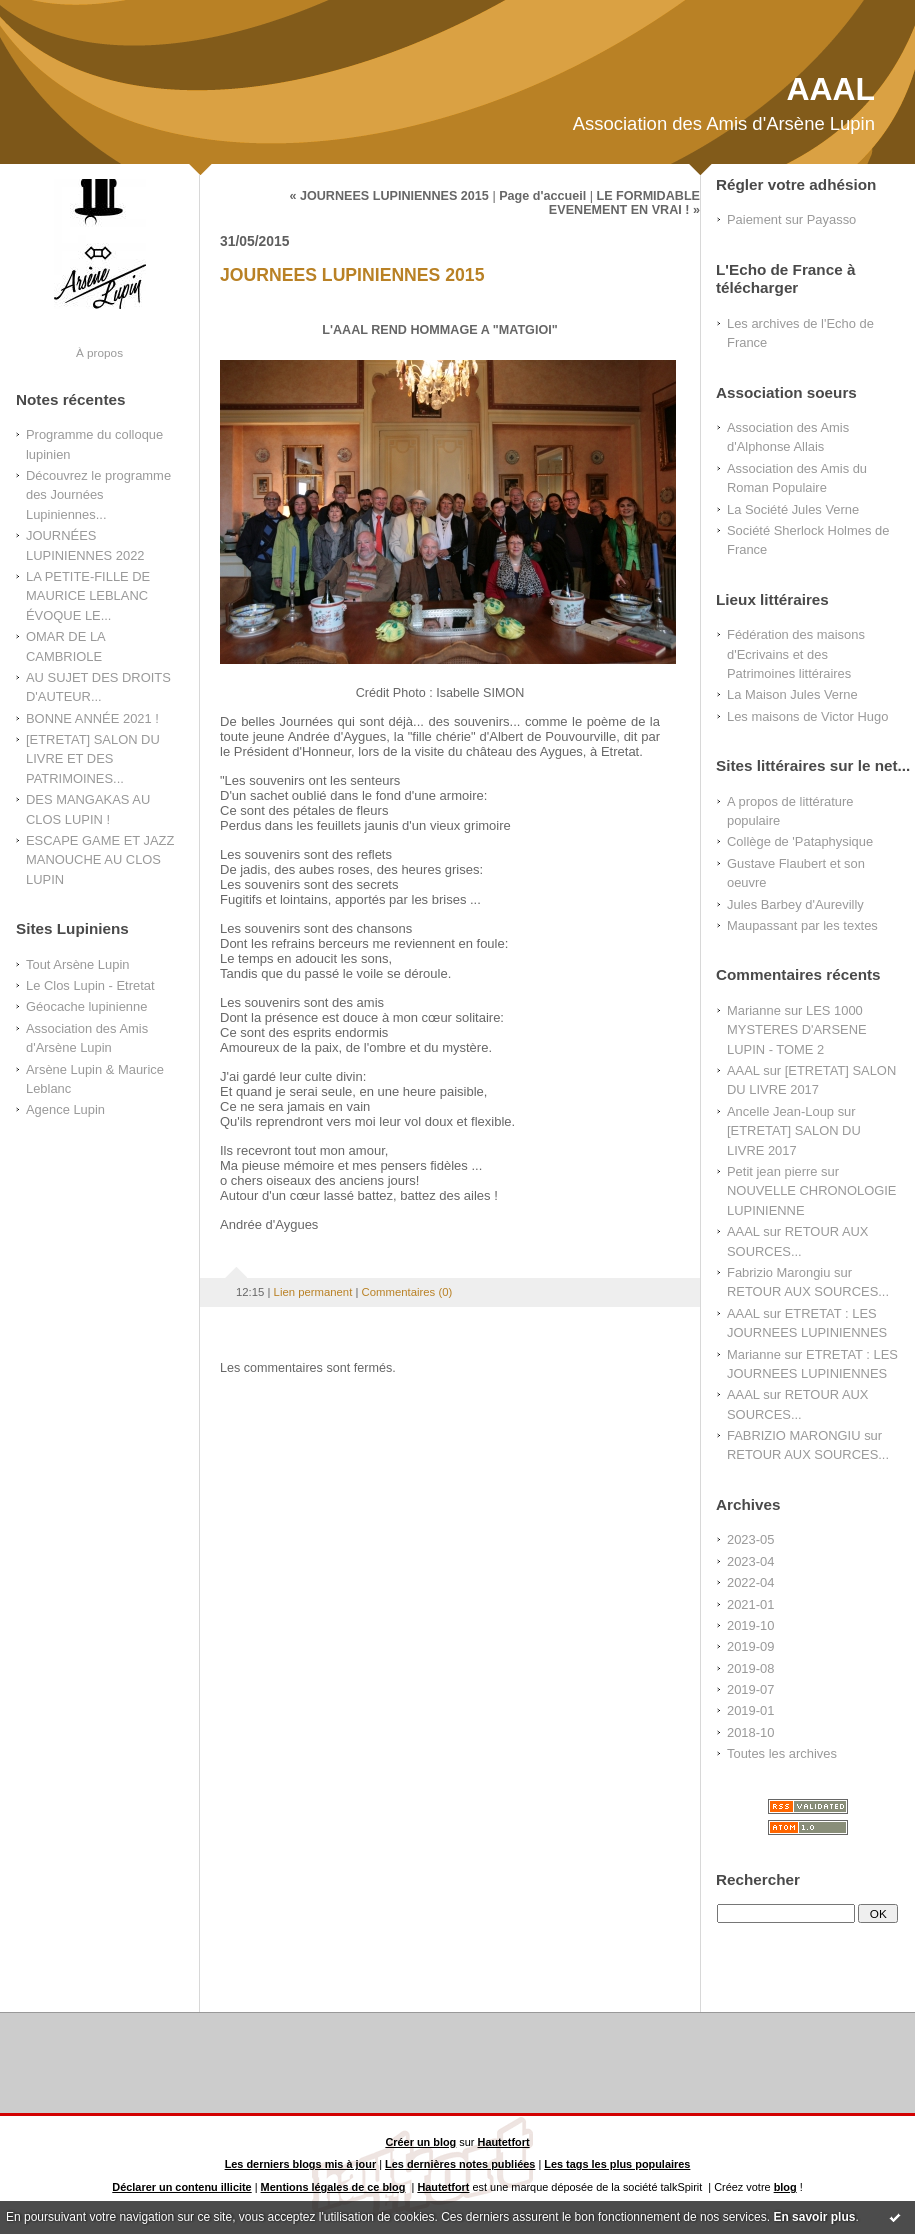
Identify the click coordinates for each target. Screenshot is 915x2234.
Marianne (754, 1010)
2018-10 (750, 1732)
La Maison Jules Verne (792, 694)
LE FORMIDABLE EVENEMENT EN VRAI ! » (624, 203)
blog (785, 2187)
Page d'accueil (542, 196)
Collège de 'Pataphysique (800, 841)
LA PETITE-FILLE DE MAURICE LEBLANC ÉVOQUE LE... (88, 596)
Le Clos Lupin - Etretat (90, 985)
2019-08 (750, 1668)
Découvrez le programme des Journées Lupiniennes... (98, 495)
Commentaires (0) (407, 1292)
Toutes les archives (782, 1753)
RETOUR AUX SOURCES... (808, 1291)
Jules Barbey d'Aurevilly (795, 904)
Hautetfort (504, 2142)
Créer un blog (420, 2142)
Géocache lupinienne (86, 1006)
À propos (99, 352)
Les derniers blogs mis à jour (301, 2164)
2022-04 (750, 1582)
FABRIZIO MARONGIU (794, 1435)
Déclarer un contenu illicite (181, 2187)
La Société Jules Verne (793, 509)
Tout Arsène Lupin (77, 964)
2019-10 (750, 1625)
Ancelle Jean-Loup (780, 1111)
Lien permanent (313, 1292)
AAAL (830, 89)
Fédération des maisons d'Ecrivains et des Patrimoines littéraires (796, 654)
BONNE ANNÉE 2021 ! (92, 718)
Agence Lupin (65, 1109)
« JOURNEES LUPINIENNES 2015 (388, 196)
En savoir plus (814, 2217)
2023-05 (750, 1539)
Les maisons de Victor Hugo (807, 716)
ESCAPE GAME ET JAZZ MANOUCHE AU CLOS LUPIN (100, 860)
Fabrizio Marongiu (778, 1272)
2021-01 (750, 1604)
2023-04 (750, 1561)
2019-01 (750, 1710)
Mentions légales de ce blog (333, 2187)
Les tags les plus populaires (617, 2164)
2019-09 (750, 1646)
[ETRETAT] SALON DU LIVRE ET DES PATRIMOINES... (93, 759)
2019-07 (750, 1689)
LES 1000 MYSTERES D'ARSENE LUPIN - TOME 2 (797, 1030)
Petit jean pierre (772, 1171)
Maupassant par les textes (802, 925)
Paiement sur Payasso (791, 219)
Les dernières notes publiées (460, 2164)
